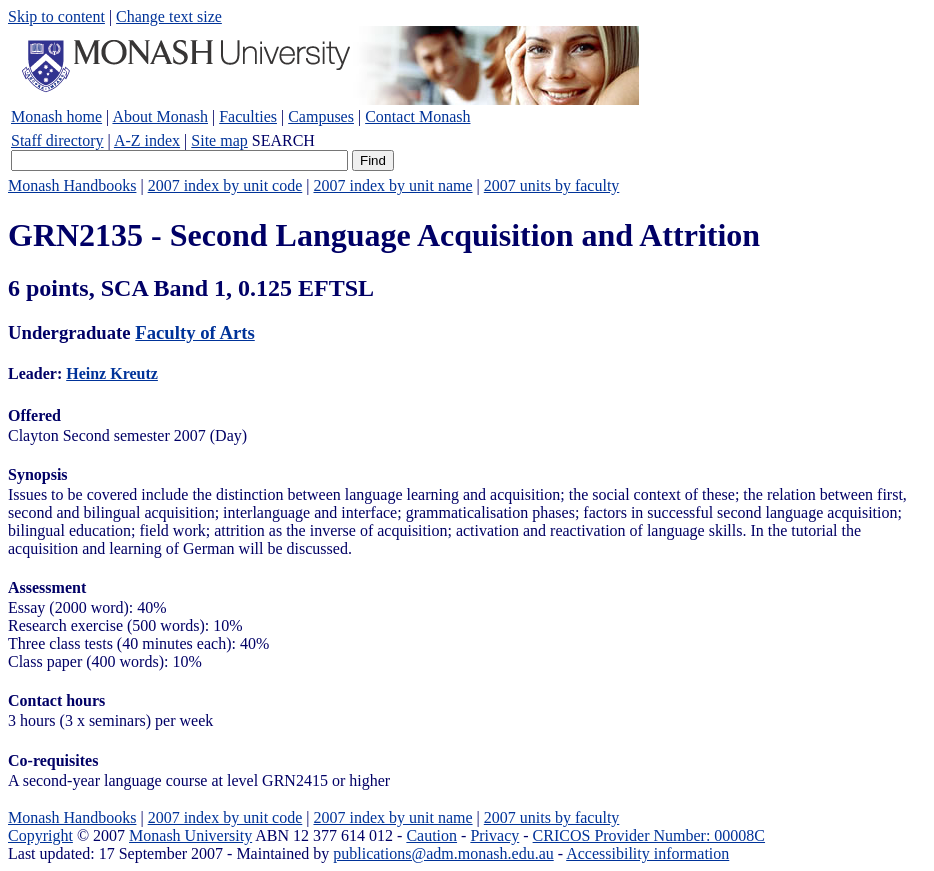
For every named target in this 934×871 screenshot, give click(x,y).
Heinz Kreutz (112, 373)
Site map (219, 140)
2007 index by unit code (225, 185)
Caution (431, 835)
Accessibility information (647, 853)
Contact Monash (417, 116)
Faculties (248, 116)
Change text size (169, 16)
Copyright (40, 835)
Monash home (56, 116)
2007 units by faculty (552, 185)
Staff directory (57, 140)
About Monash (160, 116)
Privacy (494, 835)
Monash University (190, 835)
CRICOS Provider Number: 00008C (649, 835)
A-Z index (147, 140)
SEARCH (283, 140)
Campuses (321, 116)
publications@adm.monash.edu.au (443, 853)
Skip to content (56, 16)
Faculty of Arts (194, 332)
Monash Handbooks (72, 185)
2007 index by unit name (392, 185)
